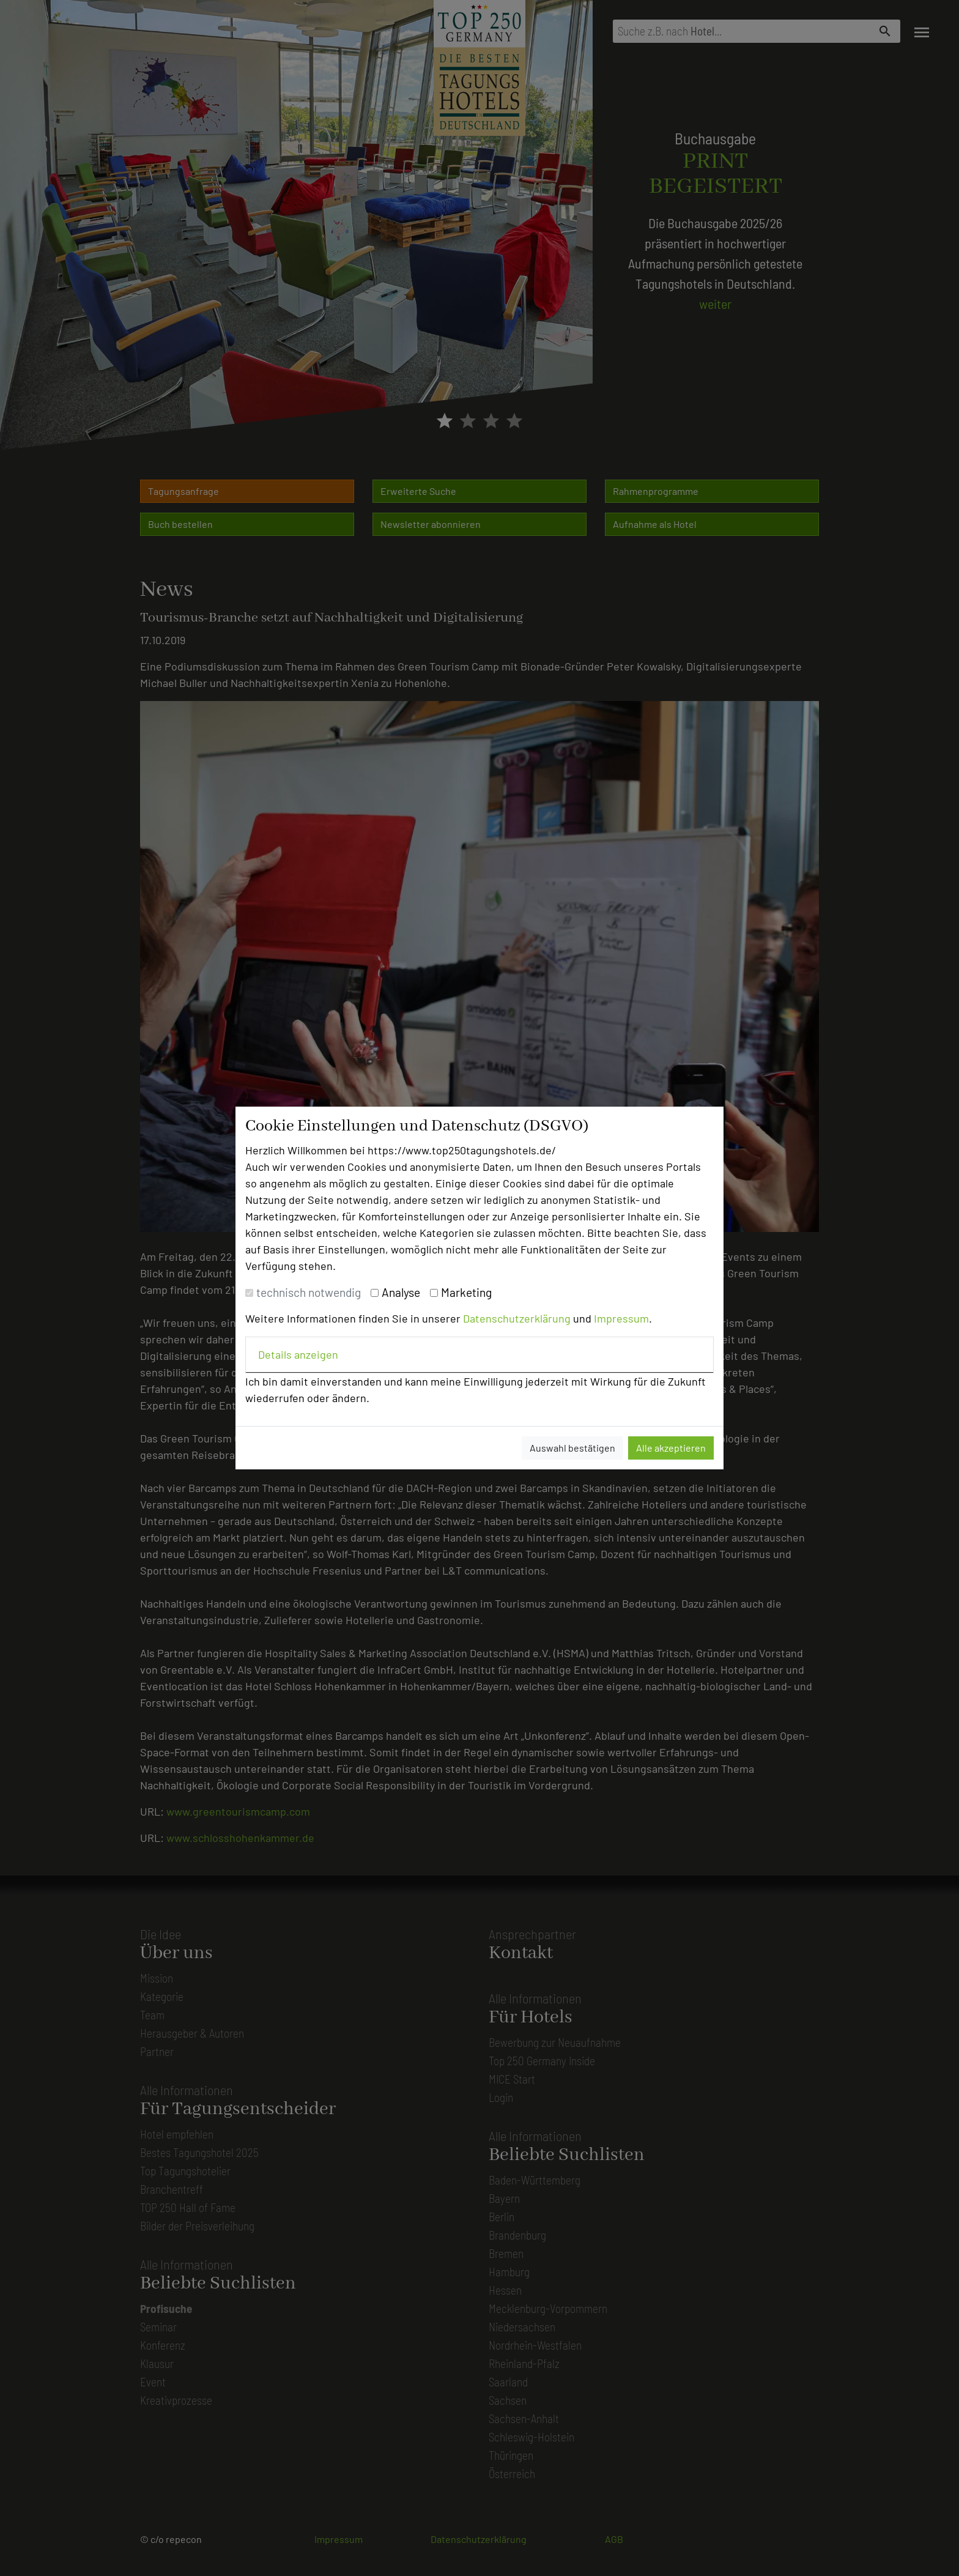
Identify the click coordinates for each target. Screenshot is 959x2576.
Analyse (401, 1292)
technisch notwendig (308, 1292)
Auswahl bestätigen (572, 1447)
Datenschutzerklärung (517, 1318)
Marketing (466, 1292)
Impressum (621, 1318)
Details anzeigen (298, 1354)
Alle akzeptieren (671, 1447)
